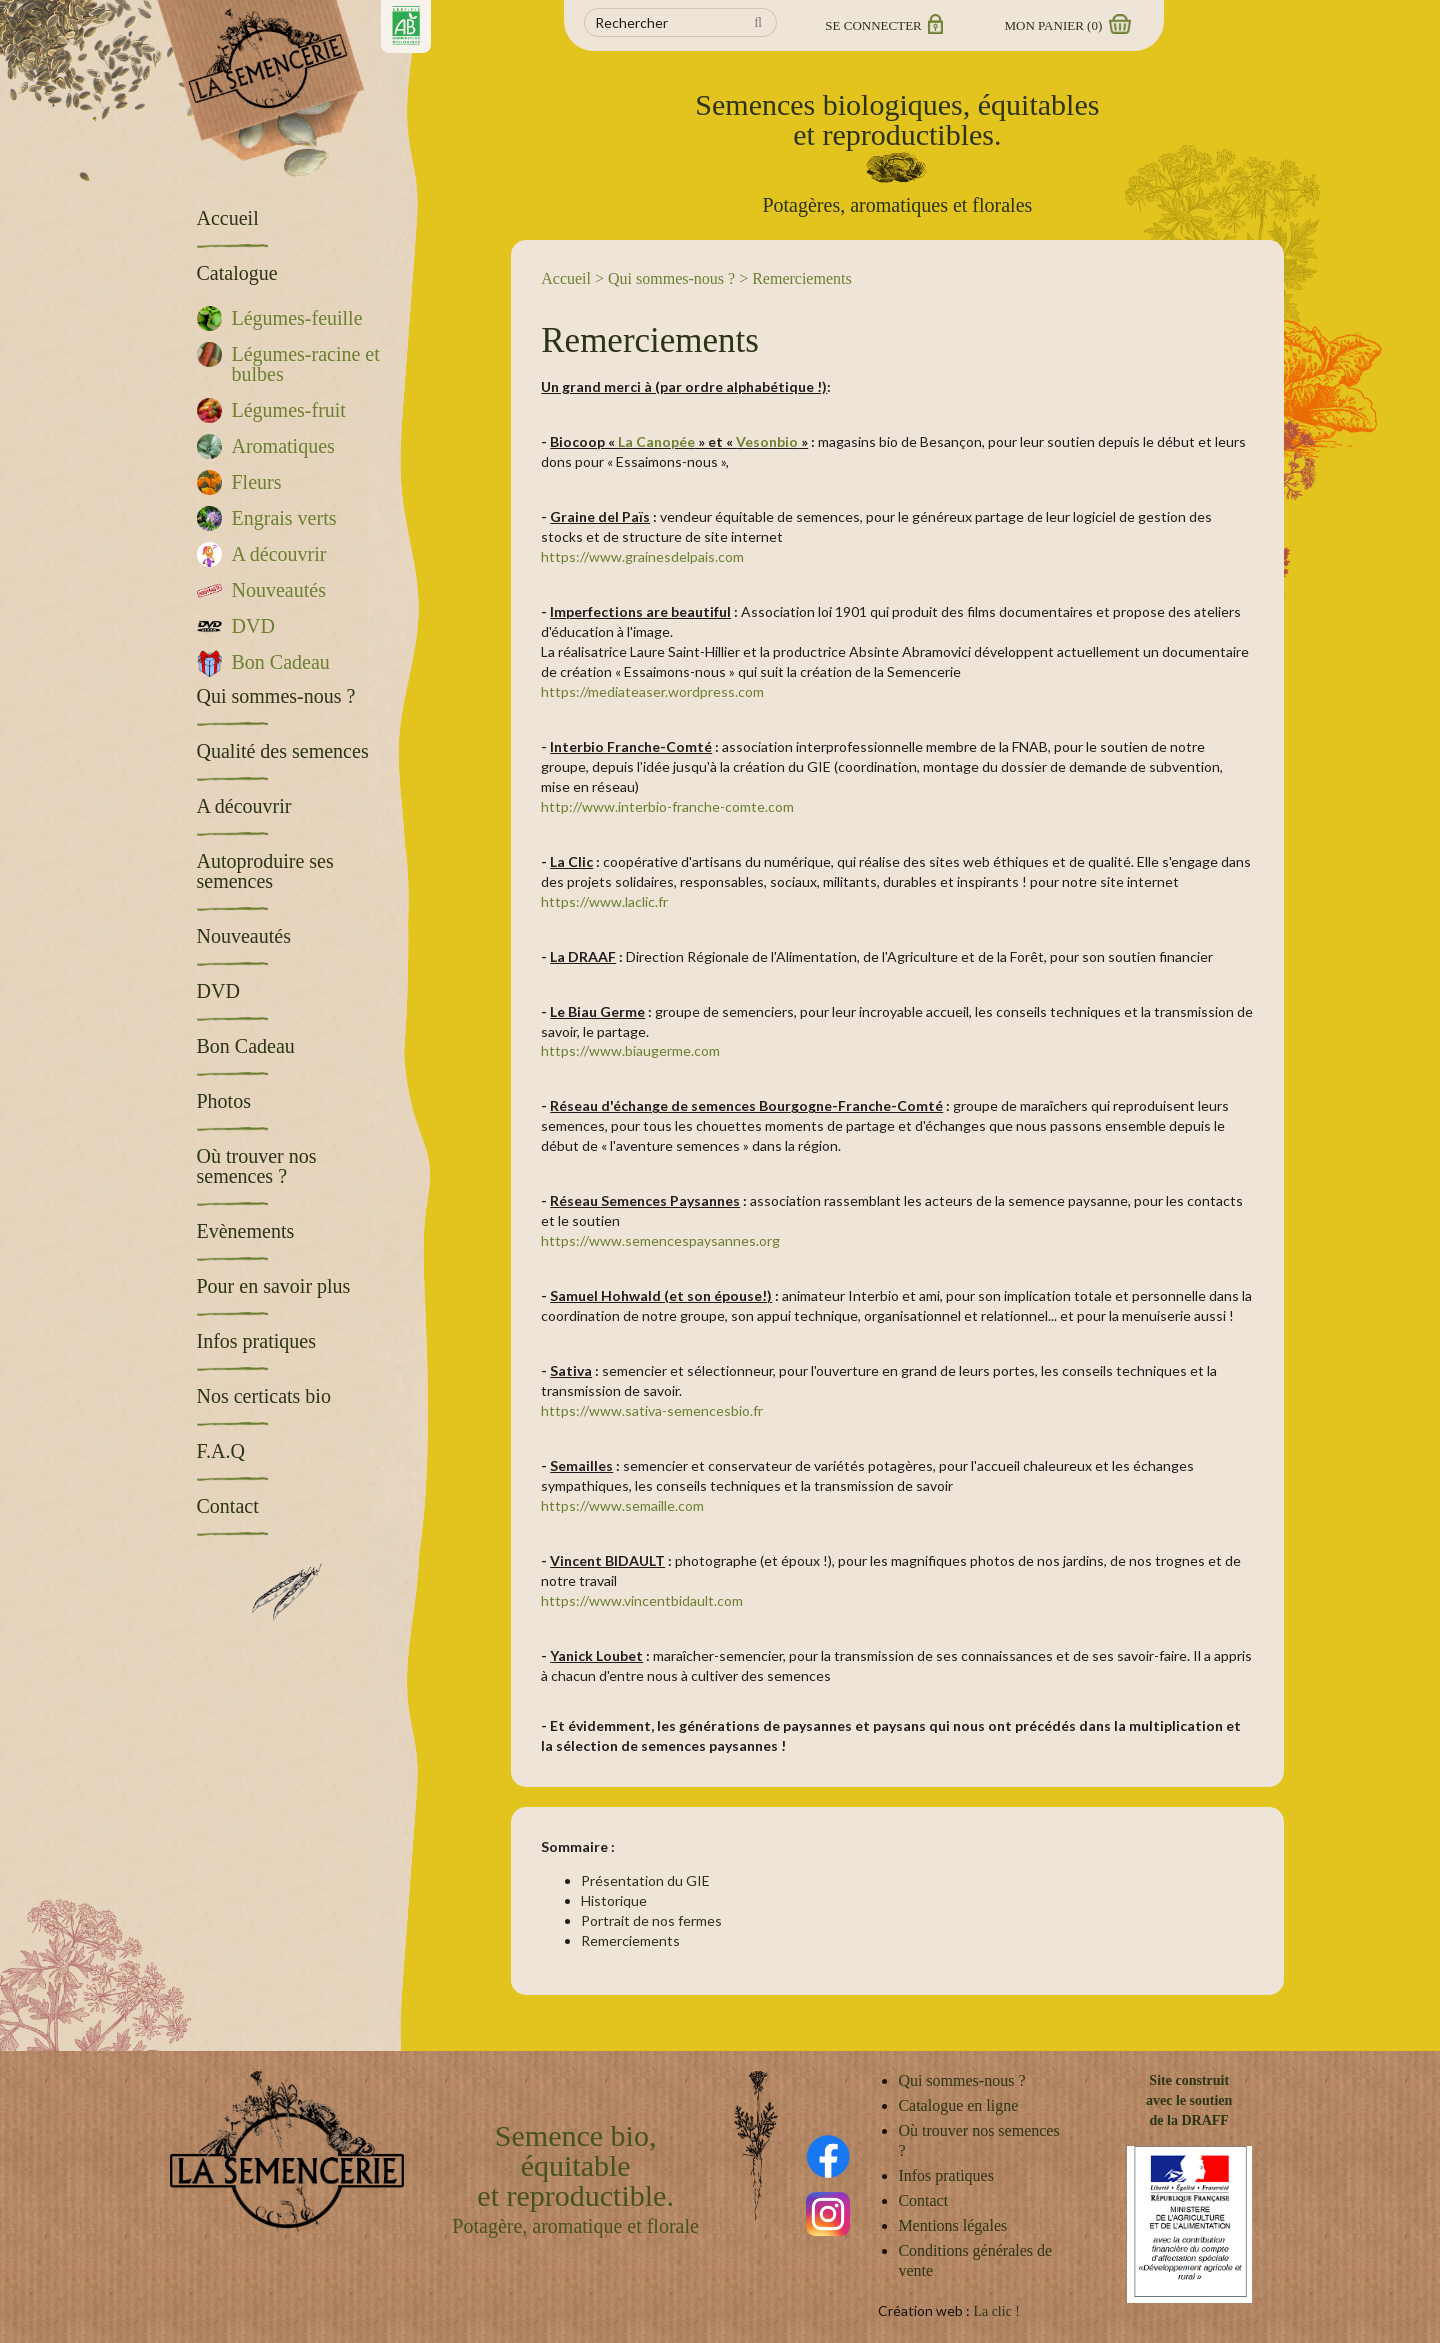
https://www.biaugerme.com (630, 1050)
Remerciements (630, 1940)
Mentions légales (952, 2225)
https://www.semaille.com (622, 1505)
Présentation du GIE (645, 1880)
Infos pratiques (946, 2175)
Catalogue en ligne (958, 2105)
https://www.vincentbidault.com (642, 1600)
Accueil (566, 278)
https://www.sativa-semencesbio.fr (652, 1410)
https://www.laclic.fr (604, 901)
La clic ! (996, 2311)
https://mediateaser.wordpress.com (652, 691)
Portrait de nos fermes (651, 1920)
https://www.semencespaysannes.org (660, 1240)
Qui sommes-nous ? (671, 278)
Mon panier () (1067, 25)
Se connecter (882, 25)
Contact (923, 2200)
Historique (614, 1900)
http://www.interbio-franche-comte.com (667, 806)
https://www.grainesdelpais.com (642, 556)
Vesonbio (767, 441)
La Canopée (656, 441)
